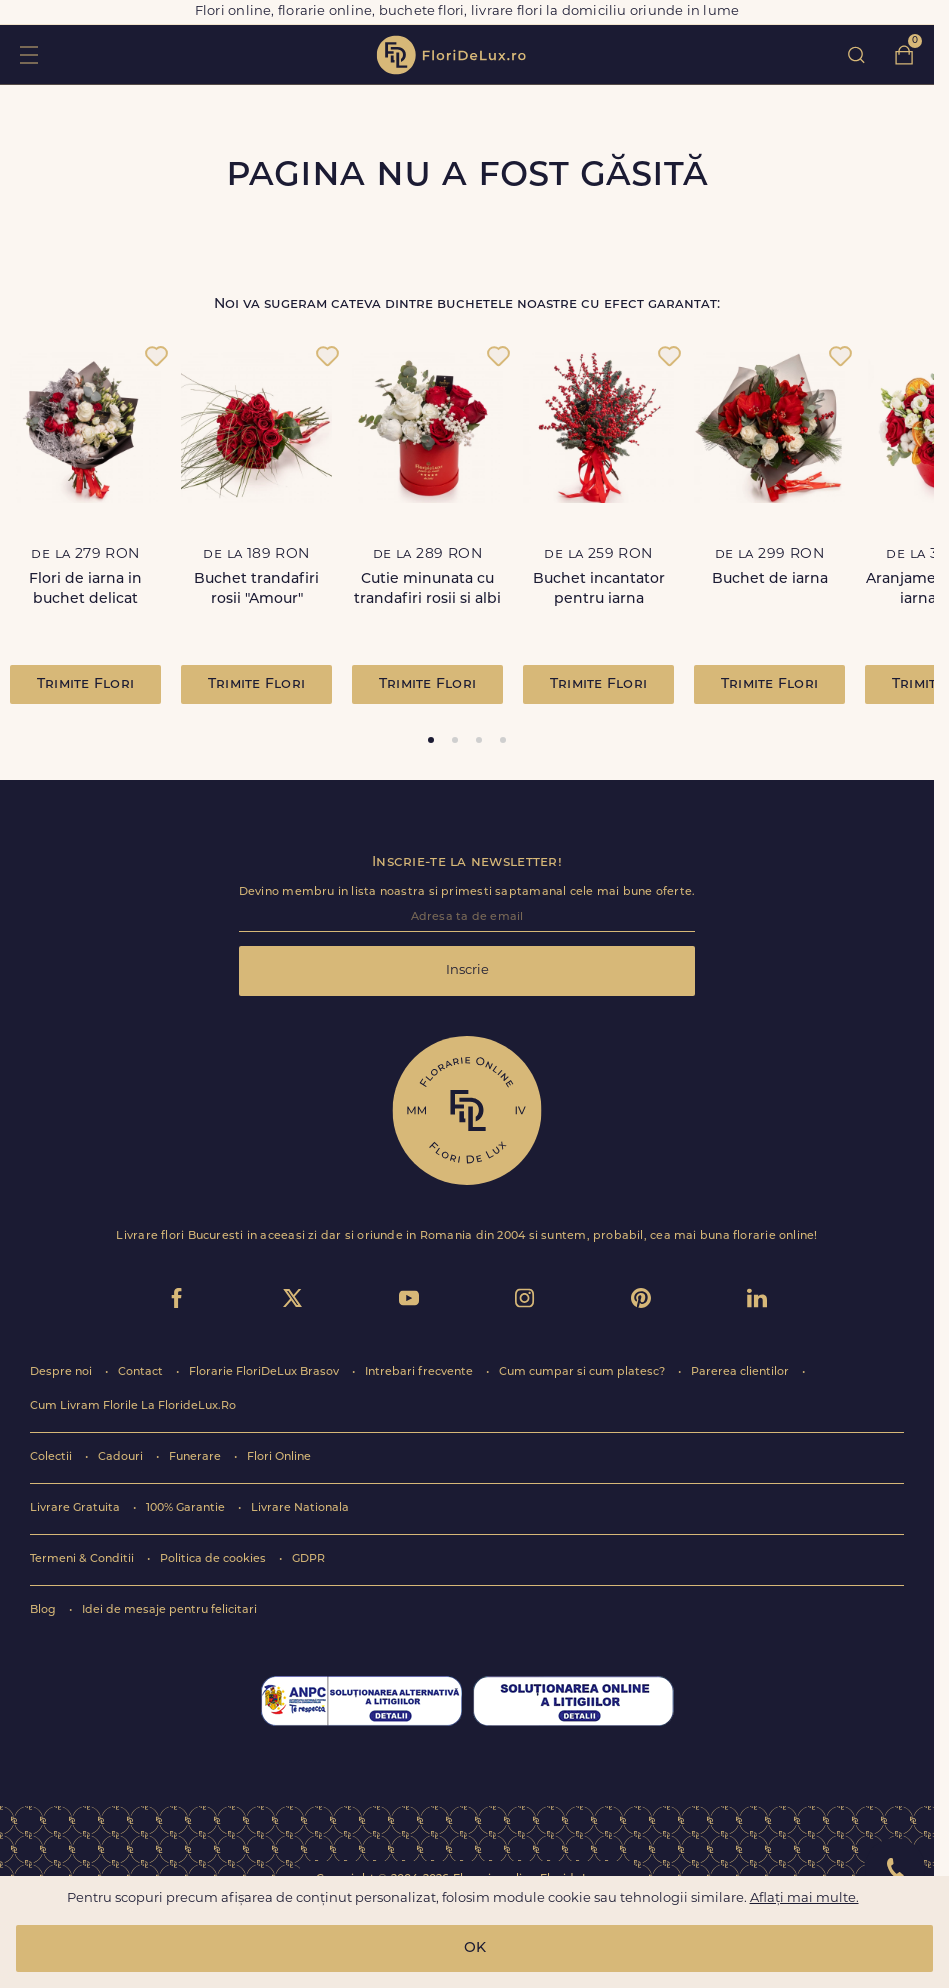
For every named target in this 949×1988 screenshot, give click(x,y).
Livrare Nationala (300, 1508)
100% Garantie (187, 1508)
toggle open (28, 54)
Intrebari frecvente (420, 1372)
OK (475, 1948)
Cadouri (122, 1457)
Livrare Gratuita (76, 1508)
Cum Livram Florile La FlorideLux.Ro (133, 1406)
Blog (44, 1610)
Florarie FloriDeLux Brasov (265, 1372)
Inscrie (467, 970)
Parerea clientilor (741, 1372)
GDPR (308, 1559)
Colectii (52, 1457)
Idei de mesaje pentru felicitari (169, 1610)
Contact (142, 1372)
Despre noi (62, 1372)
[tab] (431, 740)
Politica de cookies (214, 1559)
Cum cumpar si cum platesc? (583, 1372)
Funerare (196, 1457)
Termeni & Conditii (83, 1559)
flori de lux (451, 55)
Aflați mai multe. (804, 1898)
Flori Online (279, 1457)
